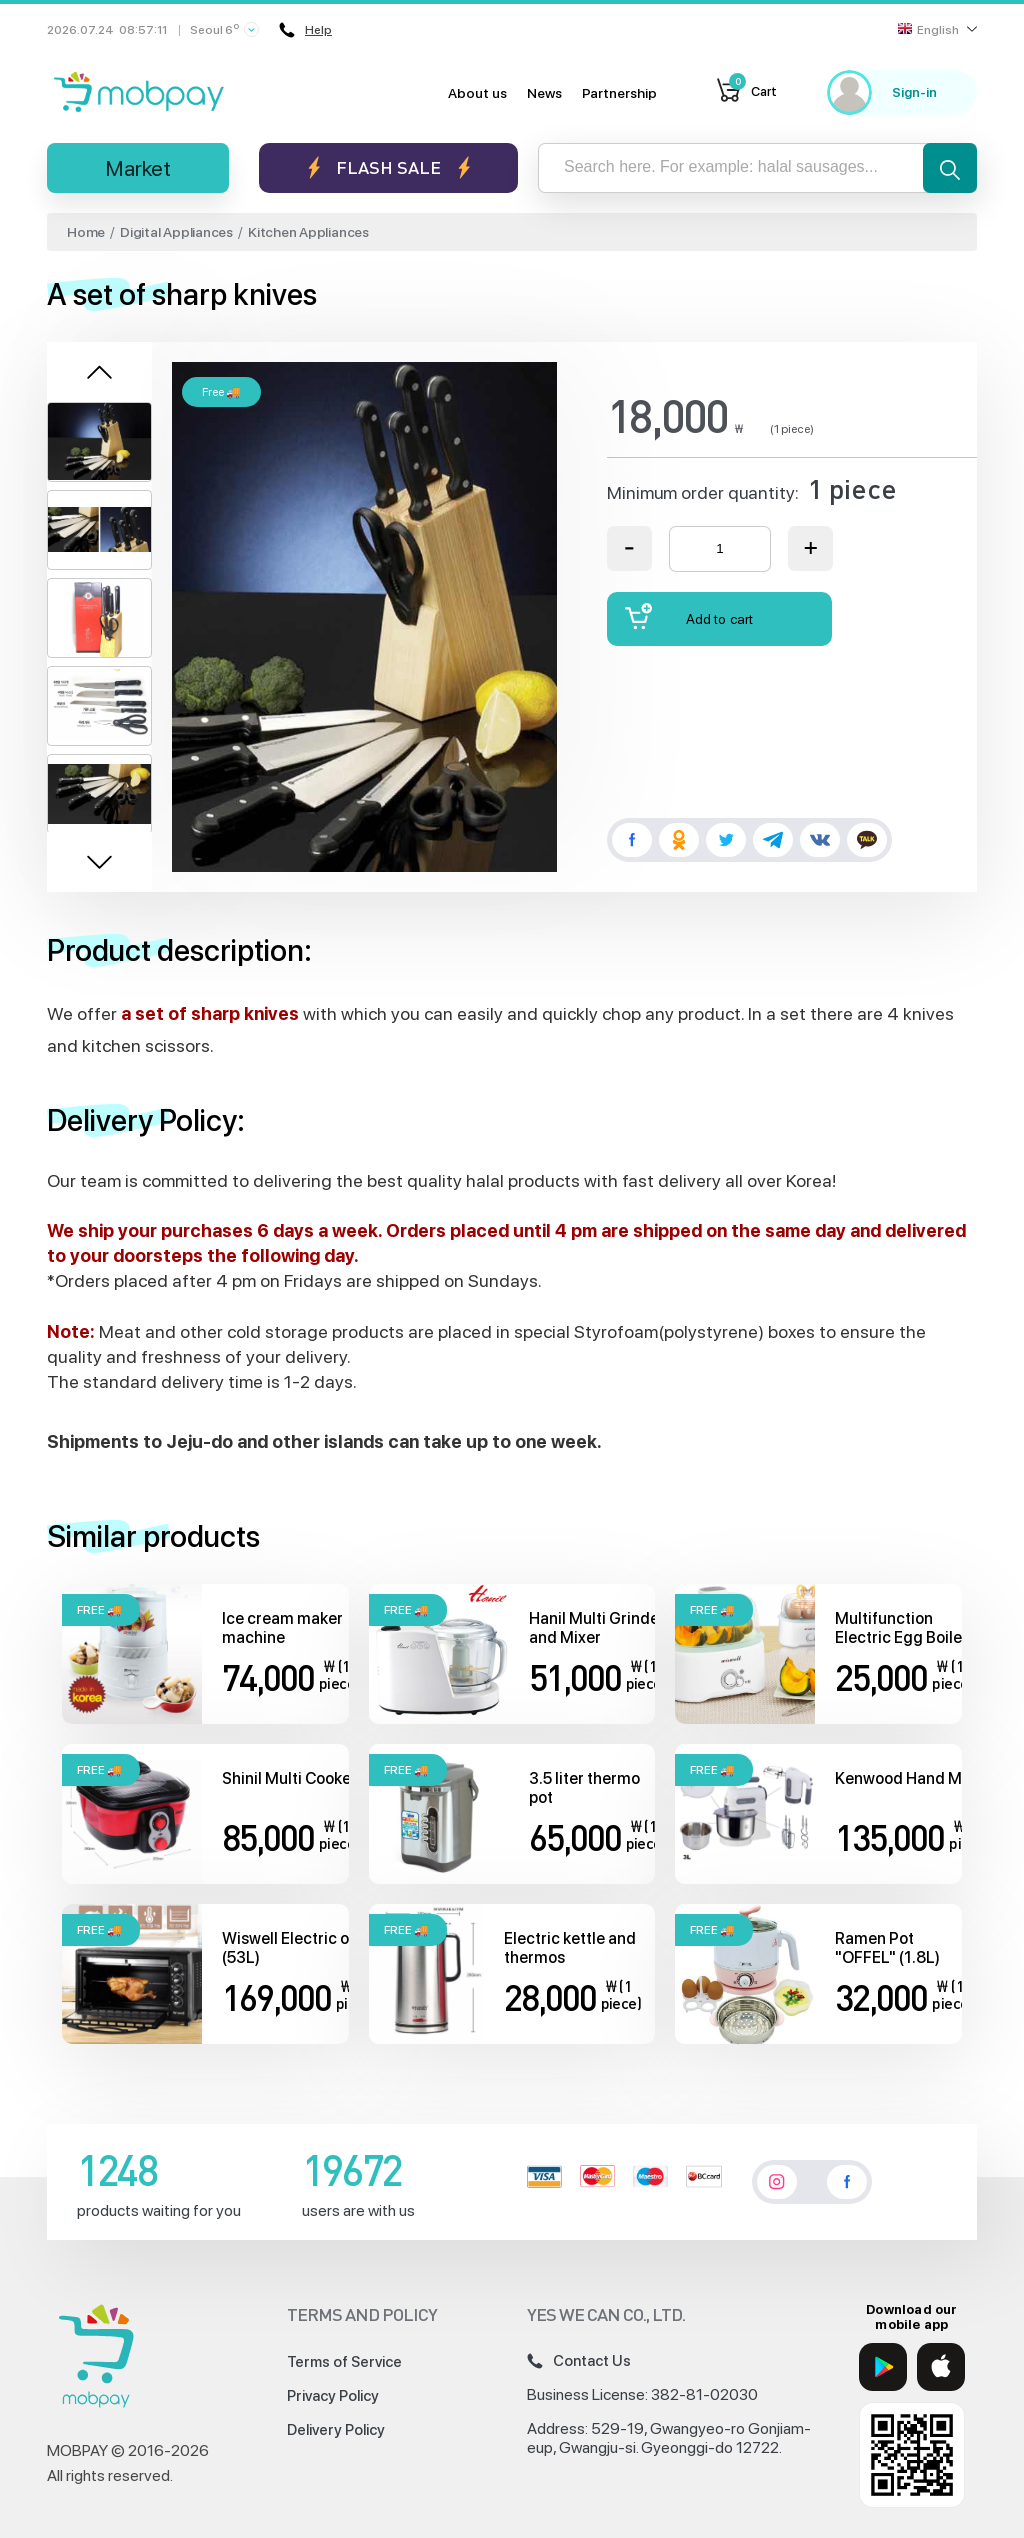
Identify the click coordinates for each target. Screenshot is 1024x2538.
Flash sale (388, 167)
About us (477, 93)
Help (306, 30)
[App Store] (941, 2367)
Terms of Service (344, 2362)
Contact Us (579, 2361)
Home (86, 232)
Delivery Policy (336, 2430)
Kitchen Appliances (308, 232)
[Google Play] (883, 2367)
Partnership (619, 93)
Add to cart (689, 616)
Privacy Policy (333, 2396)
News (544, 93)
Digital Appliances (176, 232)
